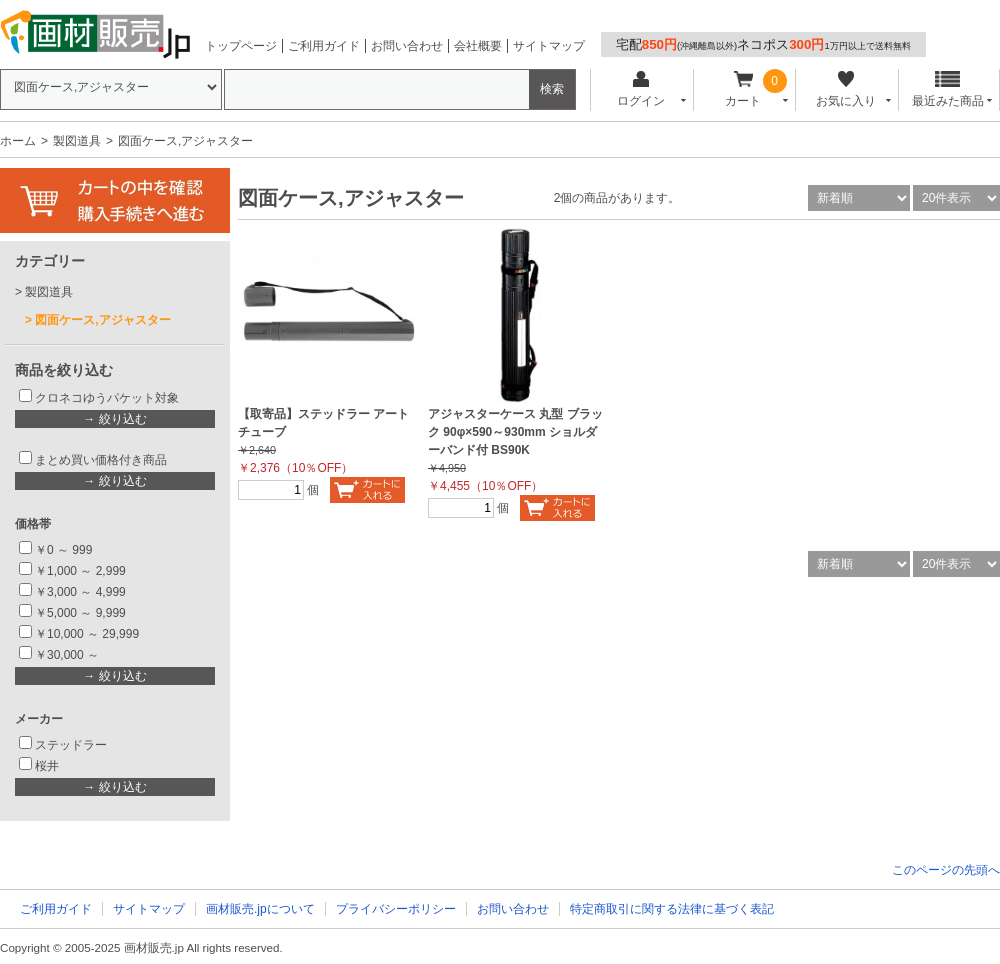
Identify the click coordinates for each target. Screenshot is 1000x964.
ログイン (640, 89)
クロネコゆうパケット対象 (107, 398)
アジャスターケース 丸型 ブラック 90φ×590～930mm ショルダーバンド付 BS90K (515, 432)
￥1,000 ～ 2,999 (80, 571)
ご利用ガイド (324, 46)
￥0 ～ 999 (63, 550)
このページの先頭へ (946, 870)
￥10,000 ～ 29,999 (87, 634)
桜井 (47, 766)
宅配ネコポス (763, 44)
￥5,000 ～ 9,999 (80, 613)
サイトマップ (549, 46)
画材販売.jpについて (260, 909)
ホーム (18, 141)
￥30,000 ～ (68, 655)
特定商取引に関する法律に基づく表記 (672, 909)
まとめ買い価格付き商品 (101, 460)
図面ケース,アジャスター (102, 320)
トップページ (241, 46)
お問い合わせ (407, 46)
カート (743, 89)
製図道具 (77, 141)
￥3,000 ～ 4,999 (80, 592)
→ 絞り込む (114, 419)
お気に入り (845, 89)
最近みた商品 (948, 89)
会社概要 (478, 46)
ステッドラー (71, 745)
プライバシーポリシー (396, 909)
